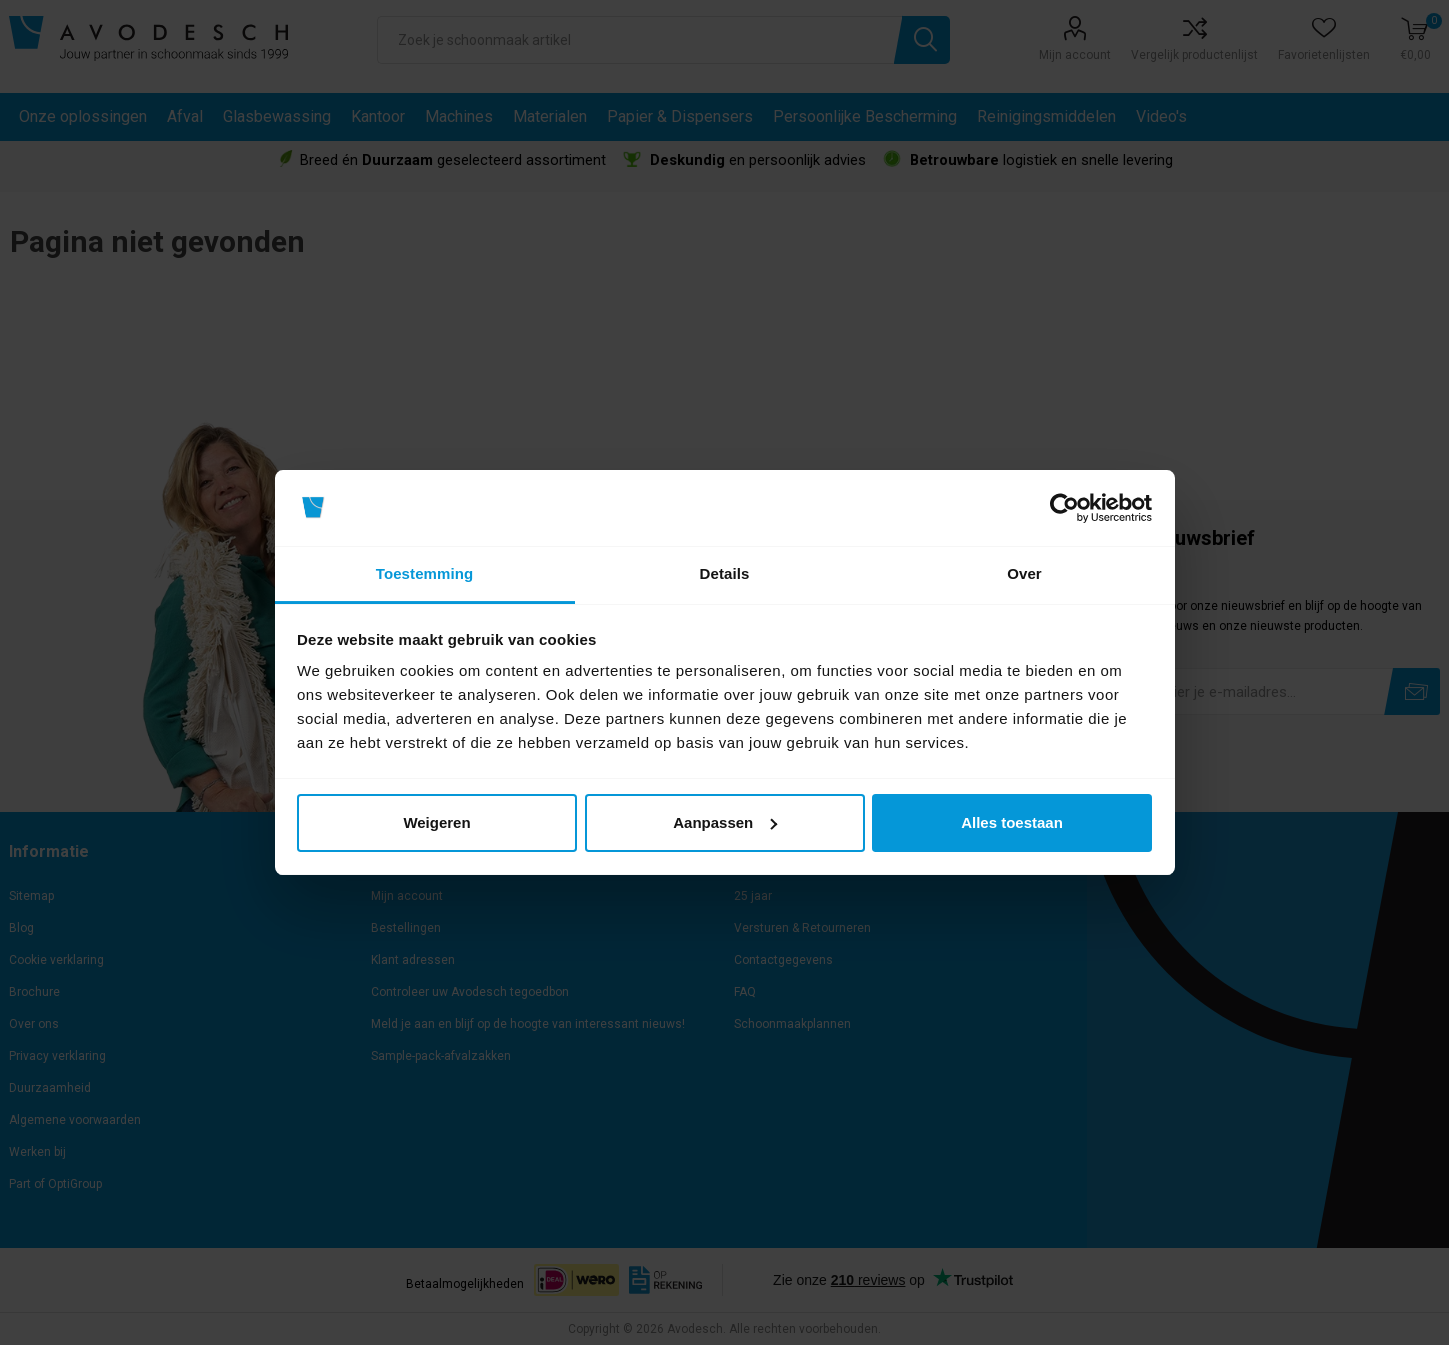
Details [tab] (725, 573)
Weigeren (436, 822)
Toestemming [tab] (425, 573)
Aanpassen (725, 822)
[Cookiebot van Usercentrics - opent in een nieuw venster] (1064, 508)
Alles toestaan (1012, 822)
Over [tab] (1024, 573)
